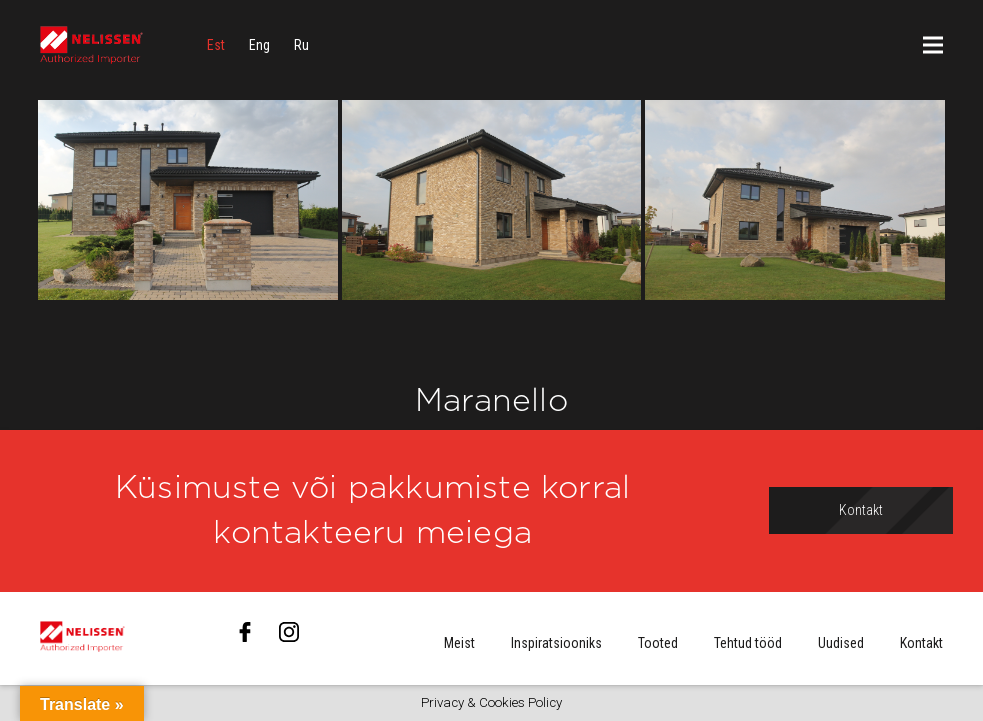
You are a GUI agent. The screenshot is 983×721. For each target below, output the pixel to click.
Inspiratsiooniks (556, 643)
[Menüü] (933, 45)
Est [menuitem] (216, 45)
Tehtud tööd (748, 643)
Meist (459, 643)
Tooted (658, 643)
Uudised (841, 643)
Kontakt (921, 643)
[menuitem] (216, 45)
